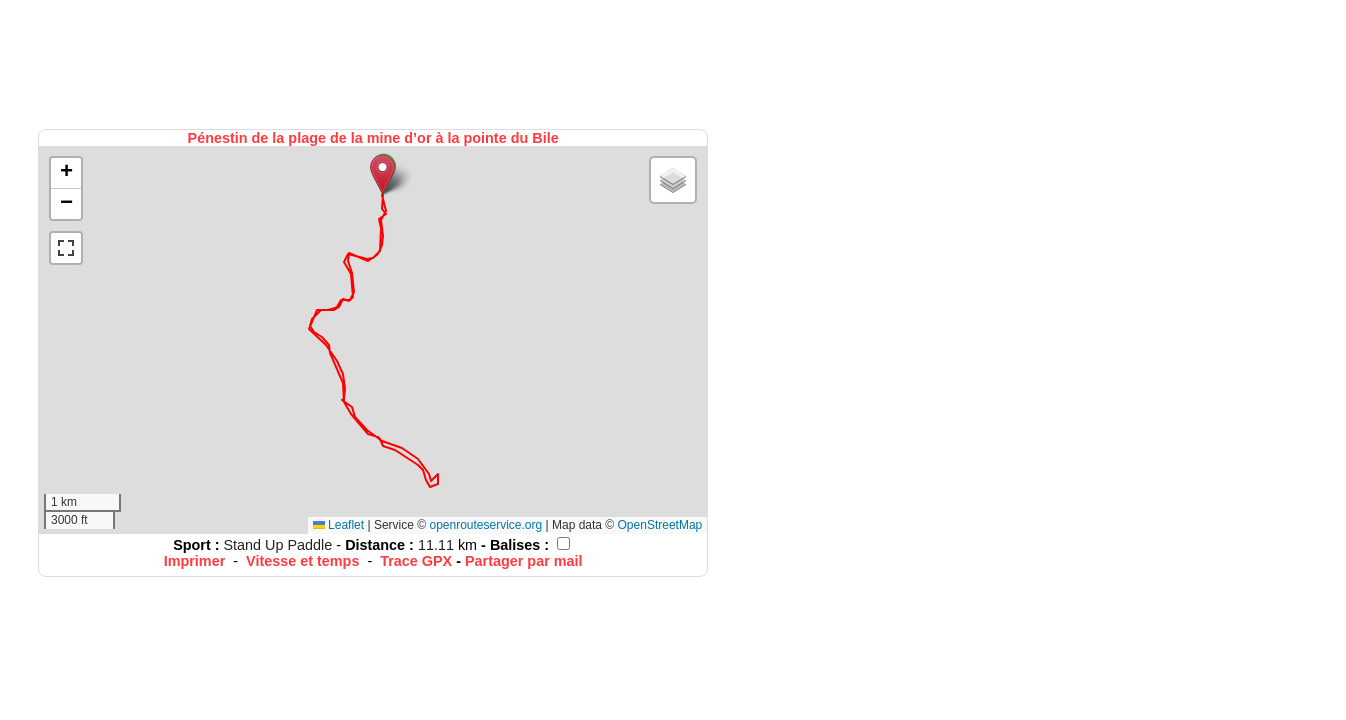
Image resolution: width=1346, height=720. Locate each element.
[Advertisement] (375, 62)
